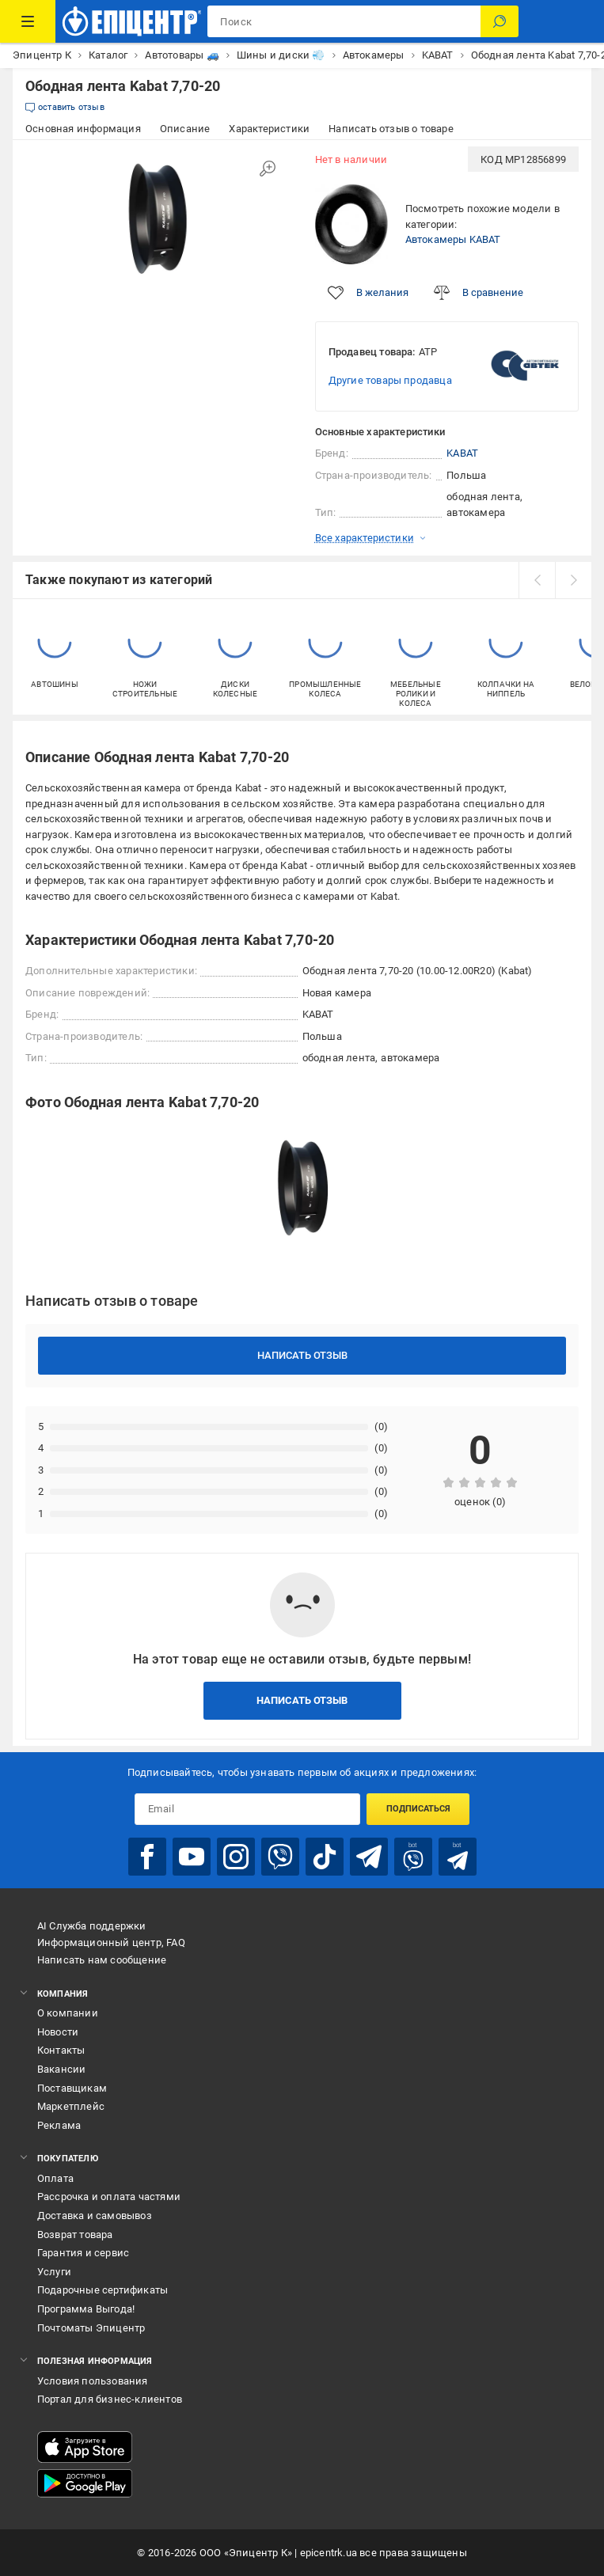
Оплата (55, 2178)
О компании (67, 2013)
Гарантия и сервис (83, 2253)
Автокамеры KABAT (453, 239)
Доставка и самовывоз (94, 2215)
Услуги (54, 2272)
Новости (57, 2032)
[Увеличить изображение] (267, 168)
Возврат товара (75, 2234)
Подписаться (418, 1809)
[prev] (537, 580)
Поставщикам (72, 2088)
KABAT (462, 453)
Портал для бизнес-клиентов (109, 2399)
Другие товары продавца (390, 380)
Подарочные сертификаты (102, 2290)
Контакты (61, 2050)
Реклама (59, 2125)
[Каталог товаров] (27, 21)
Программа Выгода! (86, 2309)
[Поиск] (500, 21)
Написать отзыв (302, 1355)
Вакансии (61, 2069)
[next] (573, 580)
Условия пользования (92, 2381)
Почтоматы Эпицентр (91, 2328)
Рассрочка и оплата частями (108, 2196)
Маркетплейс (70, 2106)
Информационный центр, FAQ (111, 1942)
